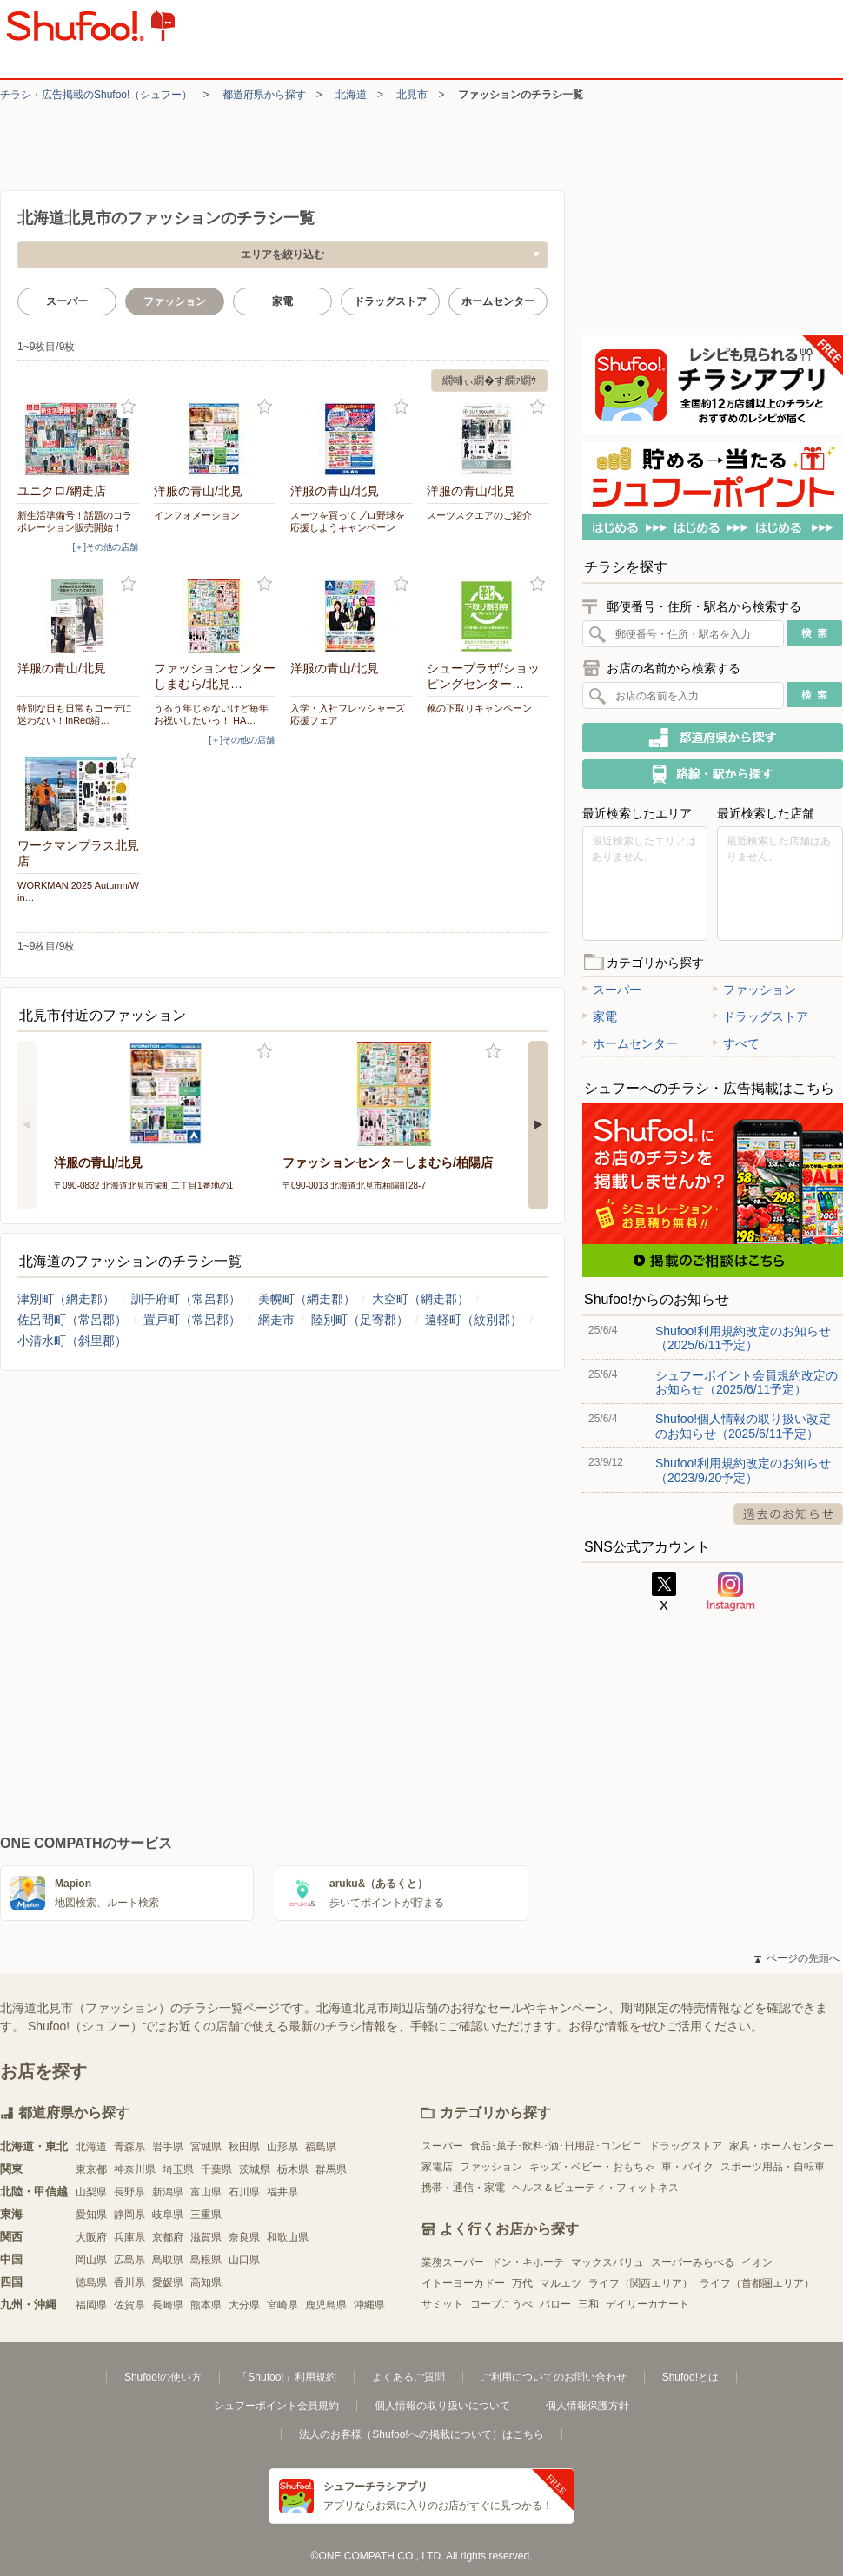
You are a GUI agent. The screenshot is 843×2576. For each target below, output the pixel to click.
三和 (588, 2304)
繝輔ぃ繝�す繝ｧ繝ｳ (489, 380)
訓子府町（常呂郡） (186, 1299)
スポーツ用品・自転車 (772, 2167)
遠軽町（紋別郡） (473, 1320)
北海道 (351, 95)
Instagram (731, 1592)
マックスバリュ (607, 2262)
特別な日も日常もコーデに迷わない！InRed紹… (74, 714)
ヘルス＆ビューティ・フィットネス (595, 2188)
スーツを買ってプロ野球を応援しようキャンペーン (347, 521)
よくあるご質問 (408, 2377)
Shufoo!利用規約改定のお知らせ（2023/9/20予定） (743, 1470)
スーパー (67, 301)
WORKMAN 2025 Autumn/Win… (78, 891)
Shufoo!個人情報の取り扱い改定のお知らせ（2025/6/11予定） (743, 1426)
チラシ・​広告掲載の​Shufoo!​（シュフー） (96, 95)
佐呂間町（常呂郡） (72, 1320)
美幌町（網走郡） (306, 1299)
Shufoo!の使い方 (163, 2377)
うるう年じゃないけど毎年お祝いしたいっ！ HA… (211, 714)
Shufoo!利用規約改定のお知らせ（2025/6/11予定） (743, 1338)
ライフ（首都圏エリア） (757, 2283)
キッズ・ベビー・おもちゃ (591, 2167)
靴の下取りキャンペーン (479, 708)
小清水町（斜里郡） (72, 1341)
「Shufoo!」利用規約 (286, 2377)
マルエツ (560, 2283)
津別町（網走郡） (66, 1299)
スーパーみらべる (692, 2262)
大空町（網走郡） (420, 1299)
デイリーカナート (647, 2304)
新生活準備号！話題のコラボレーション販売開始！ (74, 521)
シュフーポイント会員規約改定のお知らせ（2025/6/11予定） (746, 1382)
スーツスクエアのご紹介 (479, 515)
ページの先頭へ (797, 1958)
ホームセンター (497, 301)
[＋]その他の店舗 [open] (105, 547)
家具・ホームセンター (781, 2146)
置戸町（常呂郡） (192, 1320)
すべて (736, 1043)
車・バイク (687, 2167)
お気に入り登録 (128, 407)
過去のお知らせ (788, 1514)
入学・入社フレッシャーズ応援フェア (347, 714)
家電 (282, 301)
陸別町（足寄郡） (359, 1320)
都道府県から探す (264, 95)
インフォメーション (197, 515)
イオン (757, 2262)
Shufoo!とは (690, 2377)
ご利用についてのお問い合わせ (554, 2377)
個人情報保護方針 (587, 2406)
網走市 (276, 1320)
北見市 (412, 95)
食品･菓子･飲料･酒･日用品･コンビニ (556, 2146)
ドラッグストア (390, 301)
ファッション (754, 990)
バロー (555, 2304)
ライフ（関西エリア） (640, 2283)
